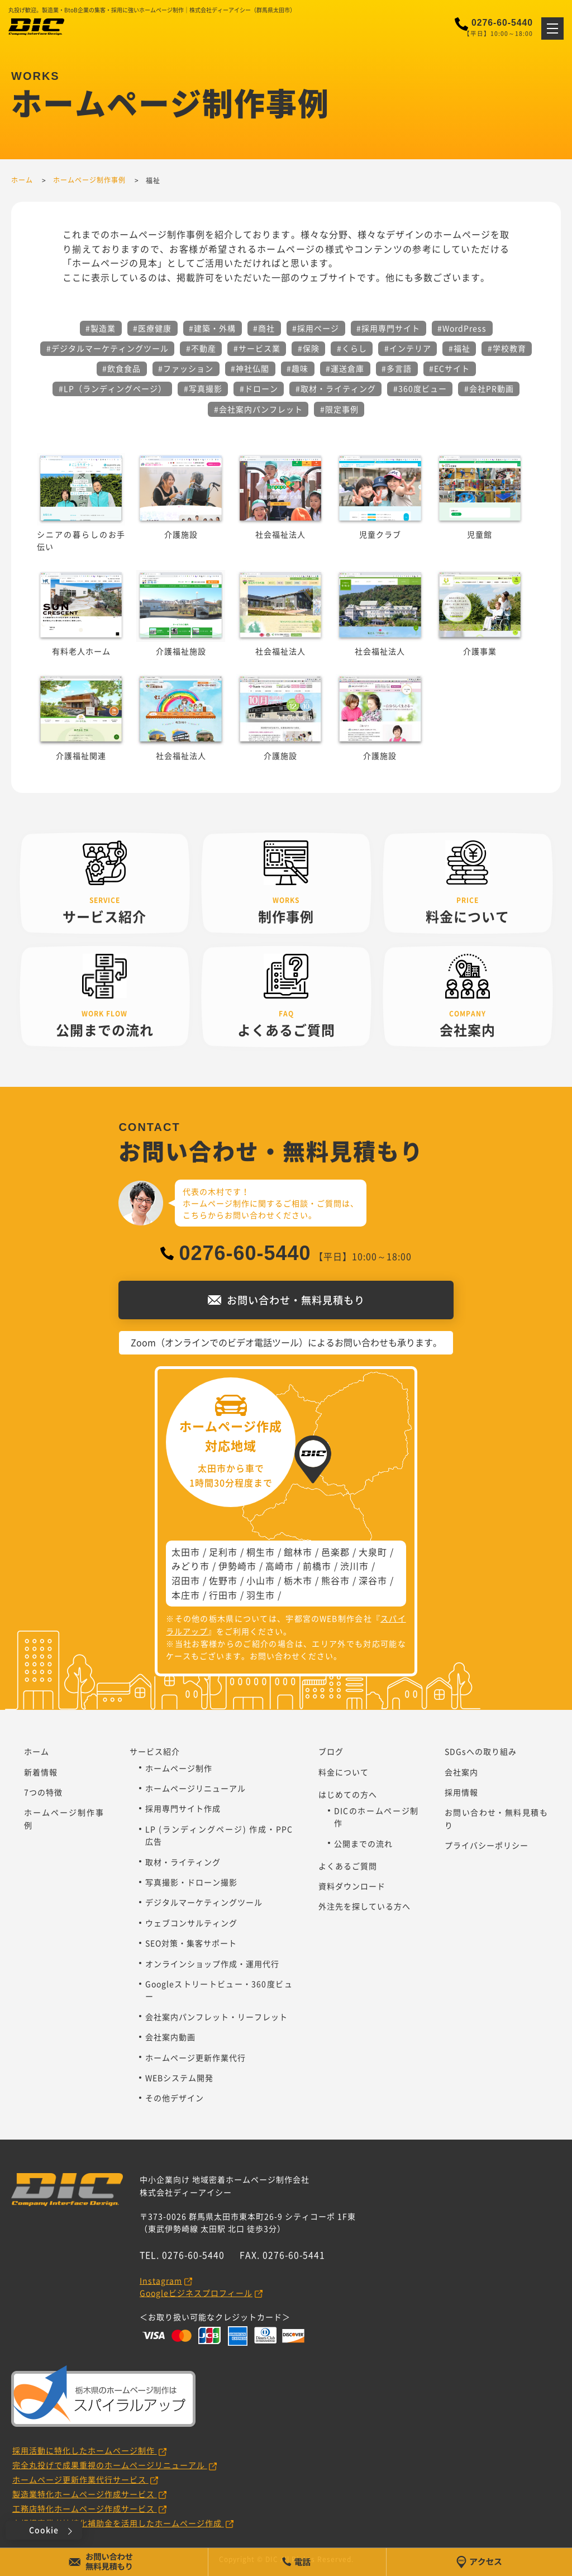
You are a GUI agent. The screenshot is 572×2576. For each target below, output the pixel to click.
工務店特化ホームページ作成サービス (84, 2508)
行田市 (223, 1594)
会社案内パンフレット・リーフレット (216, 2016)
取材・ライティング (183, 1861)
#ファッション (185, 368)
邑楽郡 (335, 1551)
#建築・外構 (212, 328)
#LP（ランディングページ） (112, 388)
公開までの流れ (363, 1843)
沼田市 (185, 1580)
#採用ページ (315, 328)
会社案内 (461, 1771)
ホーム (36, 1751)
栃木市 (298, 1580)
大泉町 (373, 1551)
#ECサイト (449, 368)
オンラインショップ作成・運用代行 (212, 1963)
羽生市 (260, 1594)
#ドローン (259, 388)
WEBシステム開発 (179, 2077)
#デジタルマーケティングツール (107, 348)
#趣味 (297, 368)
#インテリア (407, 348)
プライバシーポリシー (486, 1845)
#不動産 (201, 348)
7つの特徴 (43, 1792)
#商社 (264, 328)
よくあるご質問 (347, 1865)
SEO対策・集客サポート (191, 1942)
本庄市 (185, 1594)
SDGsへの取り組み (481, 1751)
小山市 (260, 1580)
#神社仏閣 (250, 368)
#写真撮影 (203, 388)
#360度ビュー (420, 388)
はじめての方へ (347, 1794)
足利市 (223, 1551)
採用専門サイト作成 (183, 1808)
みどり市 (190, 1565)
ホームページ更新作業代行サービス (80, 2479)
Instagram (161, 2280)
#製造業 (100, 328)
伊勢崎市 (237, 1565)
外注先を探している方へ (364, 1906)
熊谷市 (335, 1580)
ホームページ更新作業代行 (195, 2057)
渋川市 (354, 1565)
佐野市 (223, 1580)
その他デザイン (174, 2097)
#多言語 (397, 368)
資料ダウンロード (351, 1885)
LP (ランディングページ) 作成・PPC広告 (219, 1835)
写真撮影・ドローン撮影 (191, 1882)
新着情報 (41, 1771)
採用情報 (461, 1792)
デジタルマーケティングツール (204, 1902)
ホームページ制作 (178, 1768)
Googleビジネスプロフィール (196, 2292)
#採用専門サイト (388, 328)
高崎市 (279, 1565)
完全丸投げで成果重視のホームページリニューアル (109, 2464)
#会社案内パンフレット (258, 409)
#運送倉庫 (345, 368)
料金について (343, 1771)
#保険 (309, 348)
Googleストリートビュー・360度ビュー (219, 1990)
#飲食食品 (121, 368)
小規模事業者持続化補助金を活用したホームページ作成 (118, 2523)
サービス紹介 (155, 1751)
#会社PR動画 (489, 388)
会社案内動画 (170, 2036)
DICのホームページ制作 (376, 1816)
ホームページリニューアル (195, 1788)
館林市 (298, 1551)
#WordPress (462, 328)
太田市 (185, 1551)
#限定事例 (339, 409)
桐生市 (260, 1551)
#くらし (352, 348)
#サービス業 (256, 348)
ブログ (331, 1751)
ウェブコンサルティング (191, 1922)
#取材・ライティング (335, 388)
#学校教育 (507, 348)
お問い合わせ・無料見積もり (496, 1818)
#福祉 (459, 348)
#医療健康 (152, 328)
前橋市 (317, 1565)
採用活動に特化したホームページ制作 (84, 2450)
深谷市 (373, 1580)
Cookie (44, 2529)
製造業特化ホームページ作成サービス (84, 2493)
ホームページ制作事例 (63, 1818)
